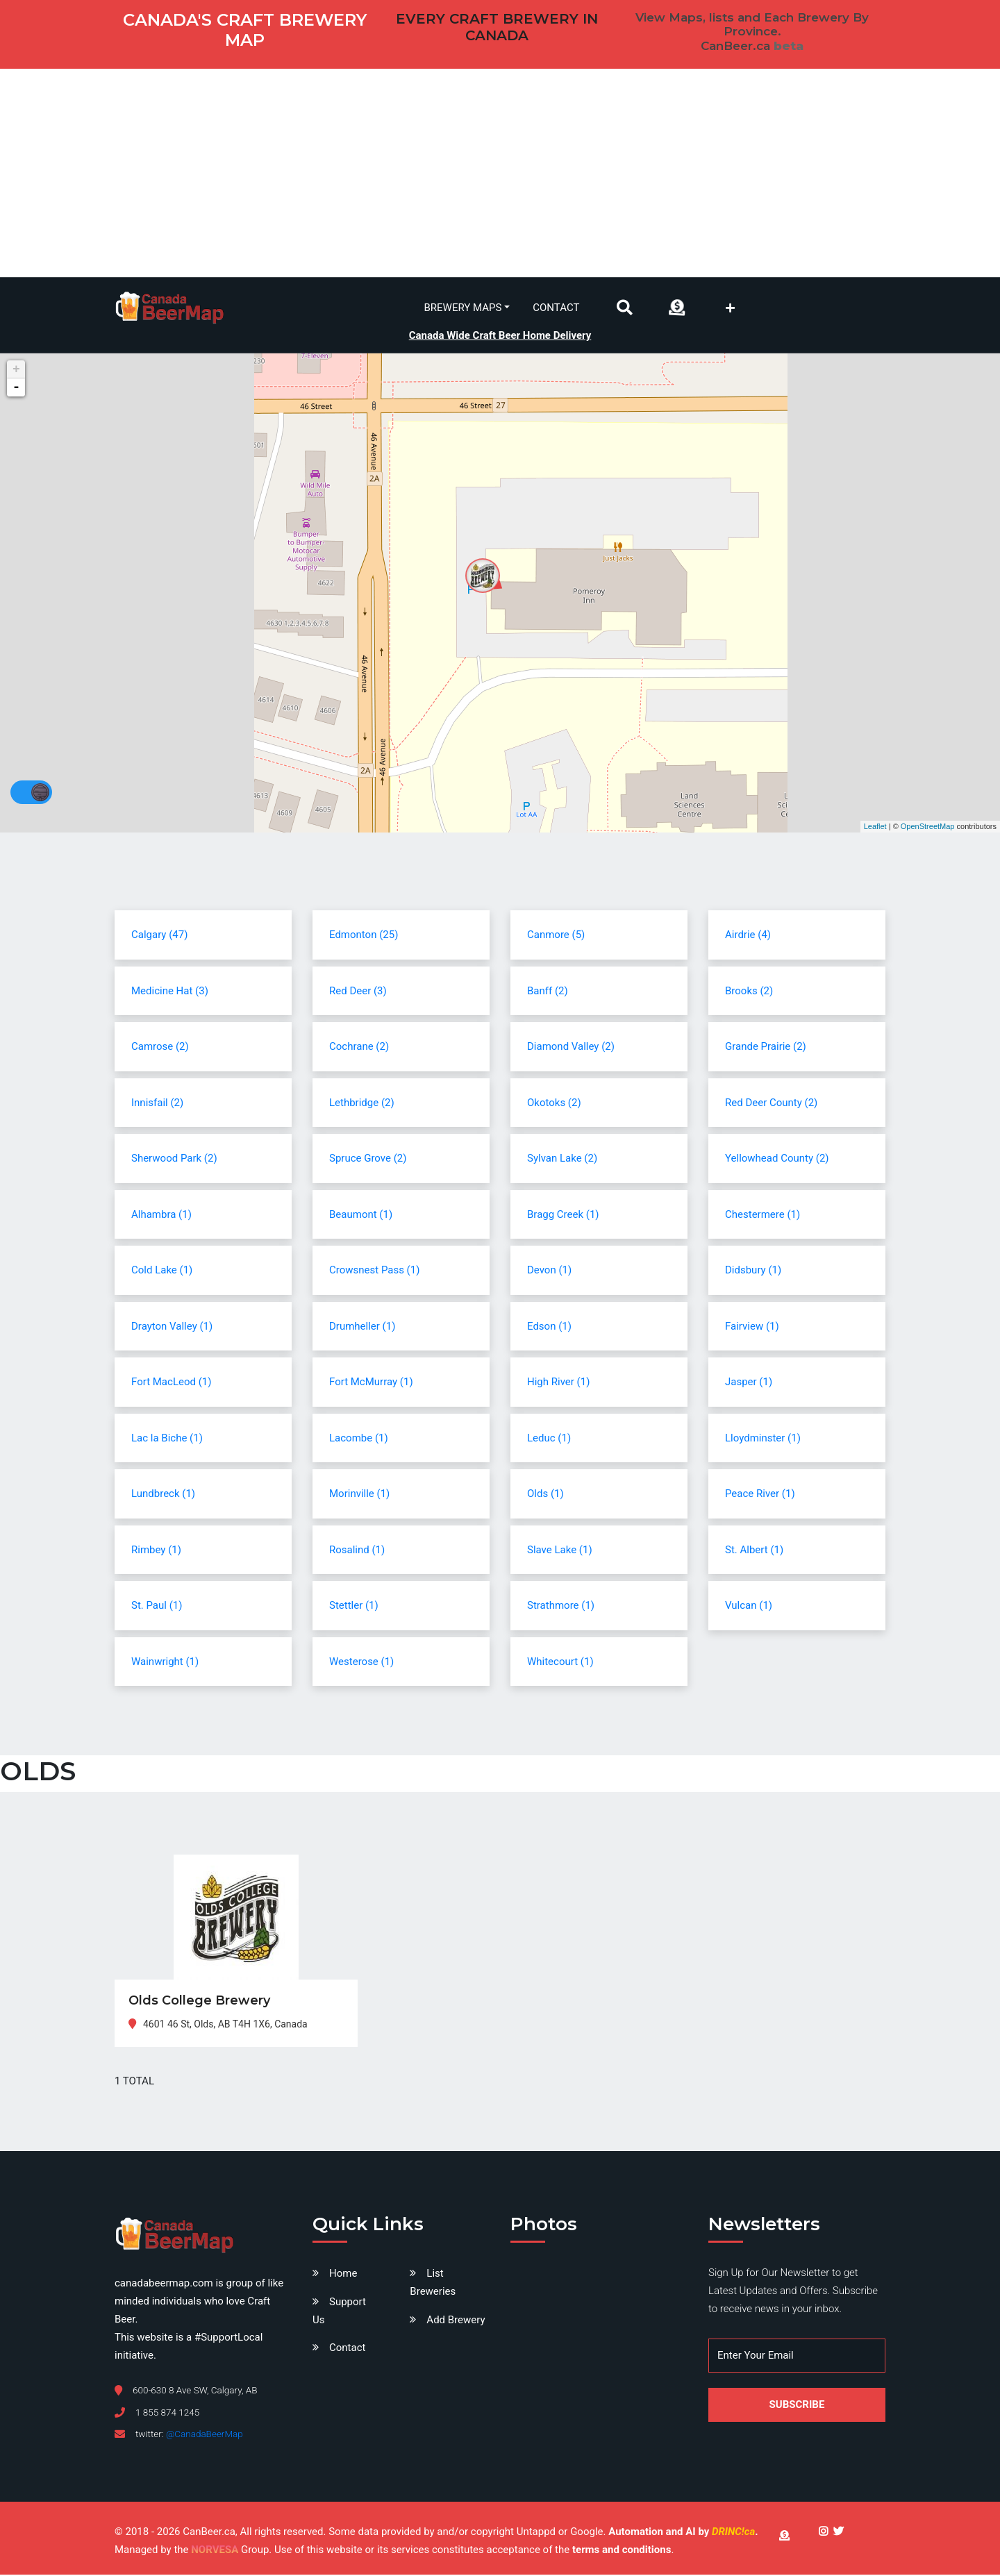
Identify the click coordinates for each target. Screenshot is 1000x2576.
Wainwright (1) (165, 1663)
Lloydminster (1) (763, 1439)
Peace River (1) (760, 1495)
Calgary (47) (159, 936)
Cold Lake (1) (161, 1271)
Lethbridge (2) (361, 1104)
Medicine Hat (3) (169, 992)
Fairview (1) (752, 1327)
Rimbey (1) (156, 1551)
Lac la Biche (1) (167, 1439)
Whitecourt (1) (560, 1663)
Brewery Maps (463, 307)
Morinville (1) (359, 1495)
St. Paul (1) (156, 1606)
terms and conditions (621, 2551)
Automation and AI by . (683, 2533)
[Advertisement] (500, 173)
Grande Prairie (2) (765, 1048)
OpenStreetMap (928, 827)
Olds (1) (545, 1495)
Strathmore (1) (560, 1606)
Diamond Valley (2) (571, 1048)
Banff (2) (547, 992)
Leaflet (875, 827)
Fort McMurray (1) (371, 1383)
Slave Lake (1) (559, 1551)
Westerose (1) (361, 1663)
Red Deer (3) (358, 992)
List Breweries (433, 2284)
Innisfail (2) (157, 1104)
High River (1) (558, 1383)
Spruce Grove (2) (367, 1159)
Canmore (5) (556, 936)
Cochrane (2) (359, 1048)
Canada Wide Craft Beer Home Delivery (500, 335)
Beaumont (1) (360, 1216)
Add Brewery (455, 2321)
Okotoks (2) (554, 1104)
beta (788, 46)
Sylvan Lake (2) (562, 1159)
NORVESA (214, 2551)
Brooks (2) (749, 992)
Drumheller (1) (362, 1327)
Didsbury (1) (753, 1271)
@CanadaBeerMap (204, 2435)
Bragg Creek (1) (563, 1216)
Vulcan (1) (748, 1606)
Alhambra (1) (161, 1216)
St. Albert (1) (754, 1551)
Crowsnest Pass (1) (374, 1271)
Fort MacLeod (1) (171, 1383)
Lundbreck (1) (163, 1495)
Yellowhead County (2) (777, 1159)
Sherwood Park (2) (174, 1159)
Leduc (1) (549, 1439)
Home (343, 2275)
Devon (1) (549, 1271)
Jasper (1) (748, 1383)
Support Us (339, 2312)
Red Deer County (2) (771, 1104)
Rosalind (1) (357, 1551)
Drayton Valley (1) (171, 1327)
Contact (556, 307)
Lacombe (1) (358, 1439)
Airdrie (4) (748, 936)
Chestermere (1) (762, 1216)
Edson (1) (549, 1327)
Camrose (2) (160, 1048)
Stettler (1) (353, 1606)
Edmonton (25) (363, 936)
